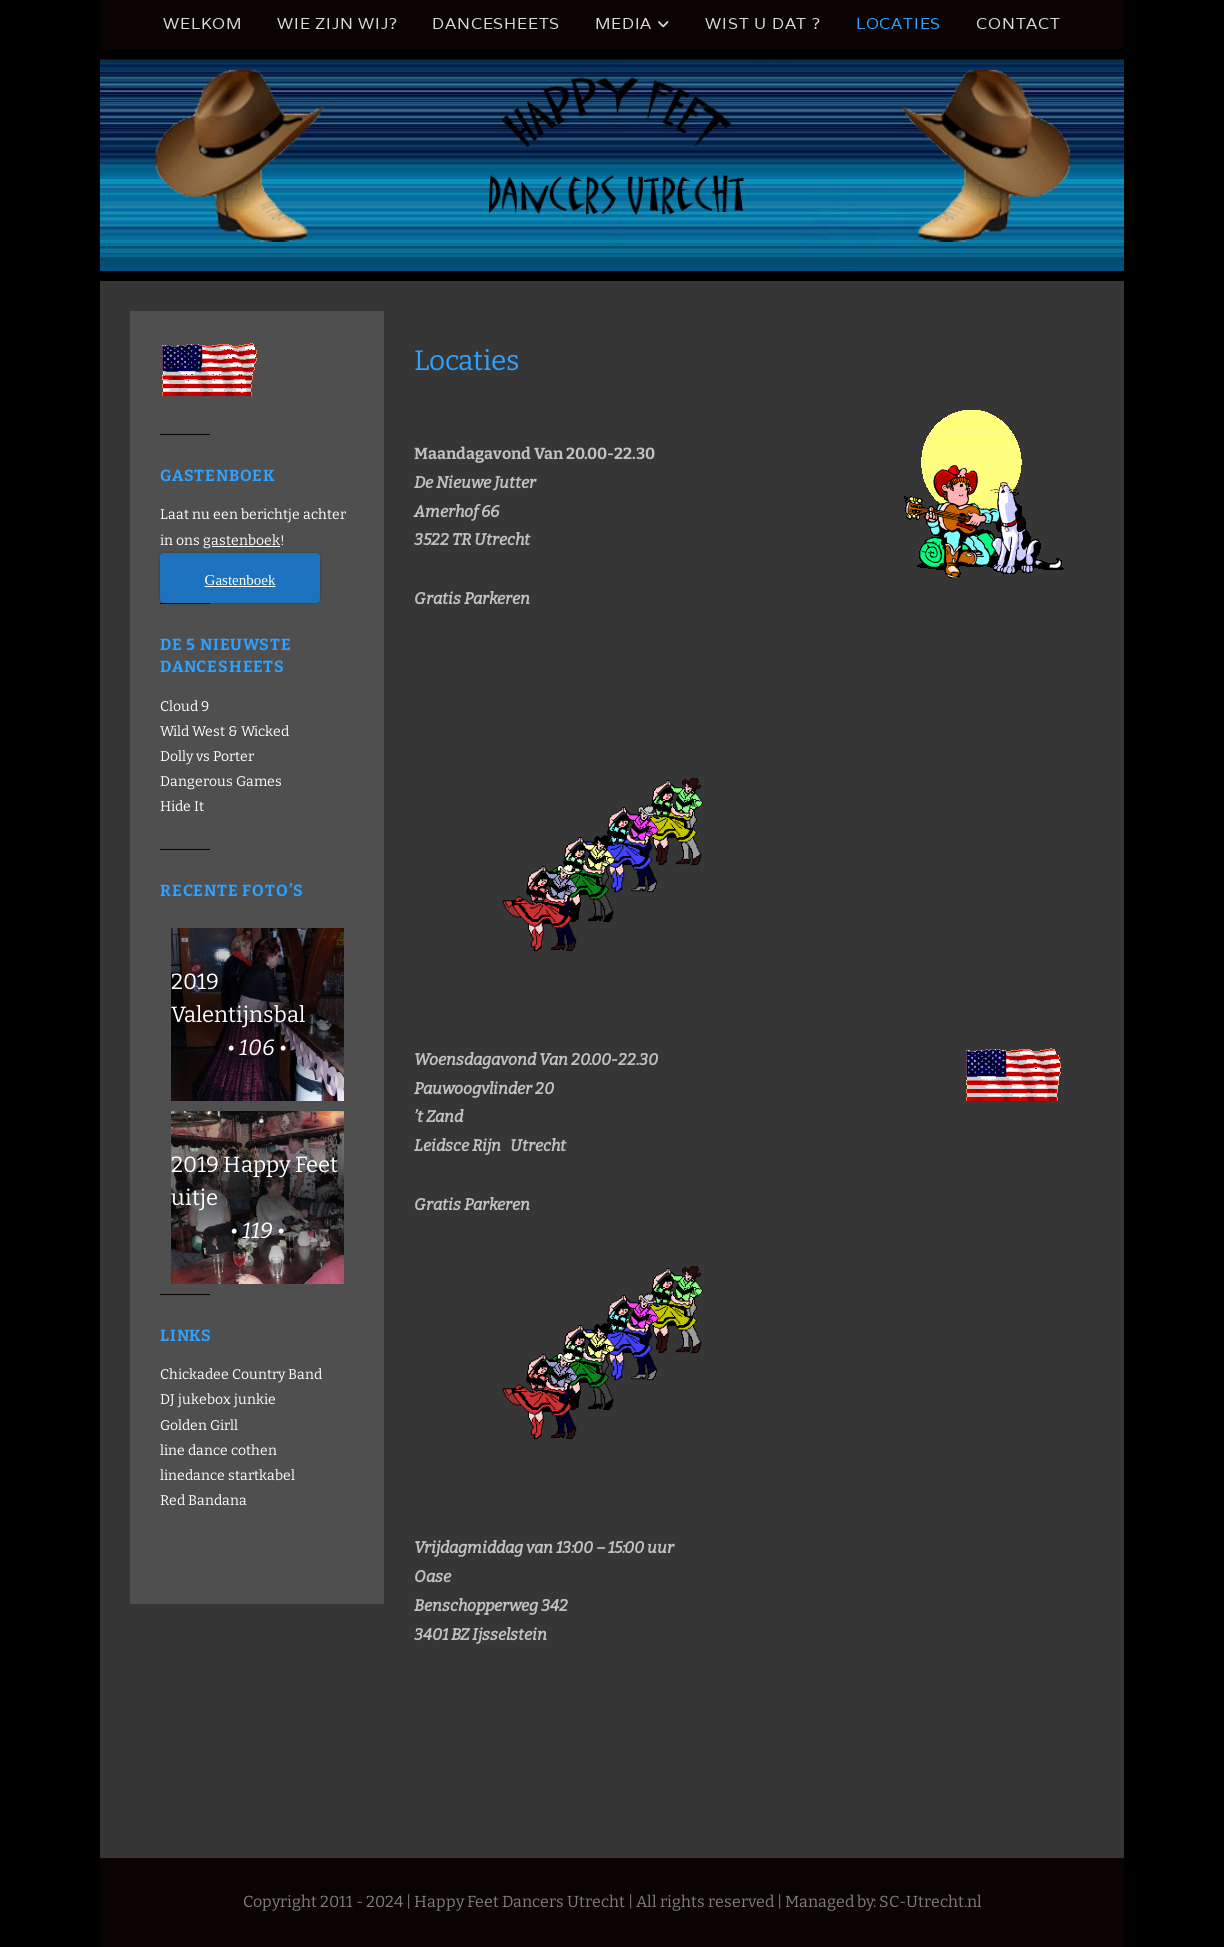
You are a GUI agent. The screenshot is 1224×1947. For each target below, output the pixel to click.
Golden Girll (199, 1425)
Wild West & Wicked (224, 731)
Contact (1018, 23)
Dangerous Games (221, 781)
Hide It (182, 806)
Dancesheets (496, 23)
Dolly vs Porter (207, 756)
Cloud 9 (184, 706)
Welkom (202, 23)
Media (623, 23)
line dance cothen (218, 1450)
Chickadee (194, 1374)
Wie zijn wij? (337, 23)
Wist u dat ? (763, 23)
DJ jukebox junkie (218, 1399)
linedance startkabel (227, 1475)
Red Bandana (203, 1500)
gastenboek (241, 540)
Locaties (898, 23)
